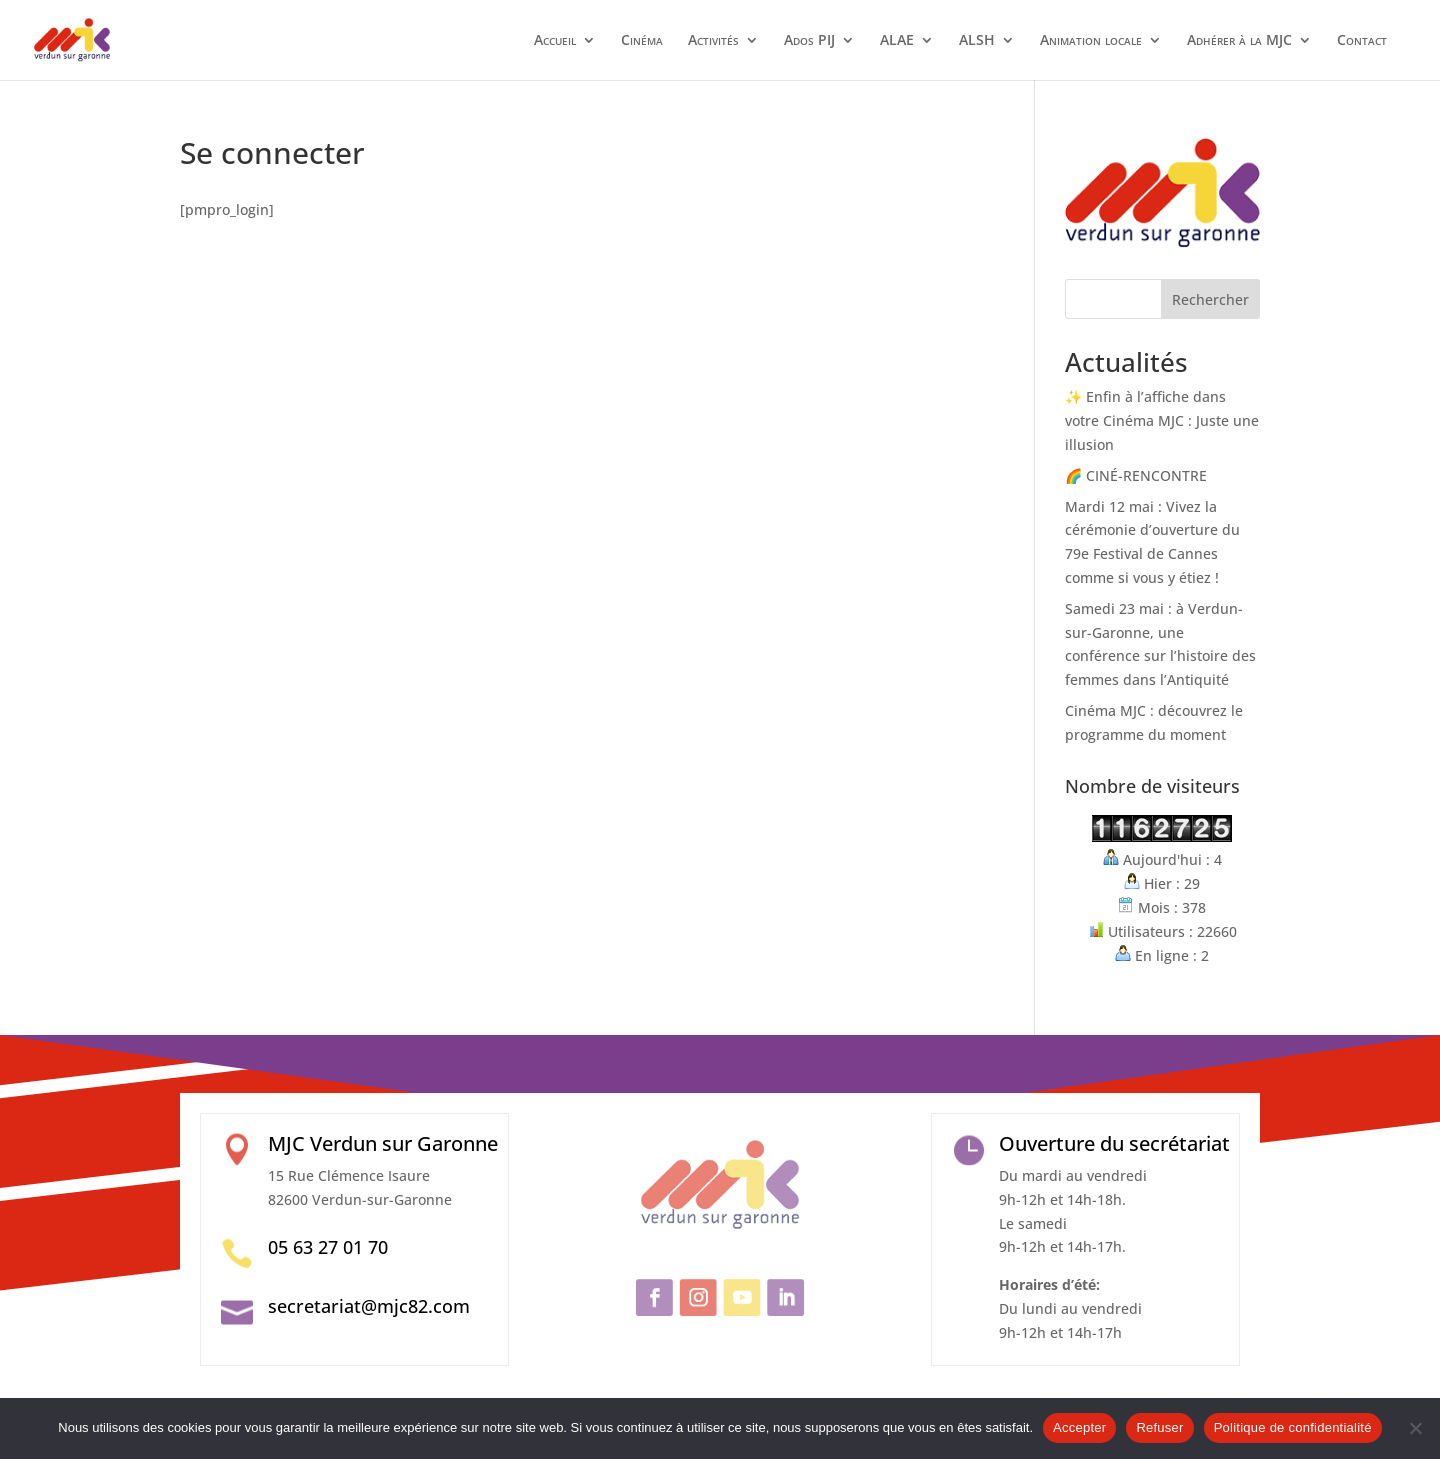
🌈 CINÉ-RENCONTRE (1136, 475)
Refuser (1159, 1427)
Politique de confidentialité (1293, 1427)
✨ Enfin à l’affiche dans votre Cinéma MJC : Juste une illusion (1162, 420)
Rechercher (1210, 299)
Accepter (1079, 1427)
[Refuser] (1415, 1428)
